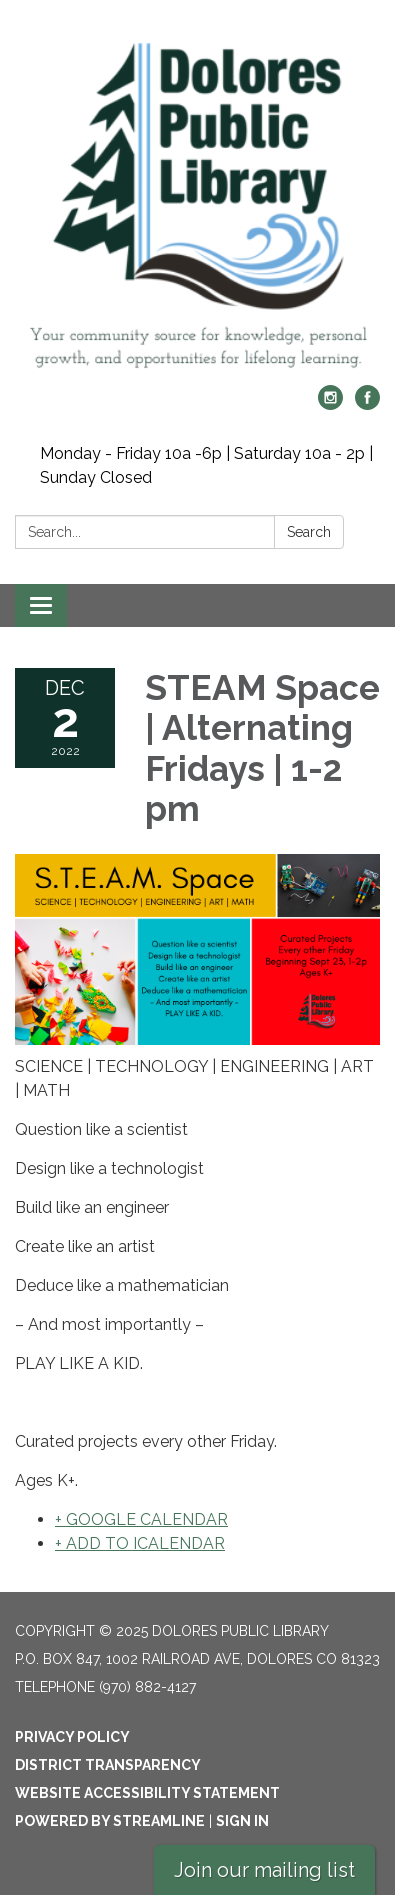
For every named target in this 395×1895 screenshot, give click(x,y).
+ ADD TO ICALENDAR (140, 1543)
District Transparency (108, 1765)
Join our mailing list (264, 1870)
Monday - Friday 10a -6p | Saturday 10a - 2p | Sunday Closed (206, 465)
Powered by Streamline (110, 1821)
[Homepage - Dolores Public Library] (197, 202)
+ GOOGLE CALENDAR (141, 1519)
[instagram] (330, 404)
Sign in (242, 1821)
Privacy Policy (72, 1737)
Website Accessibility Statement (147, 1793)
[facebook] (367, 404)
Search (309, 532)
